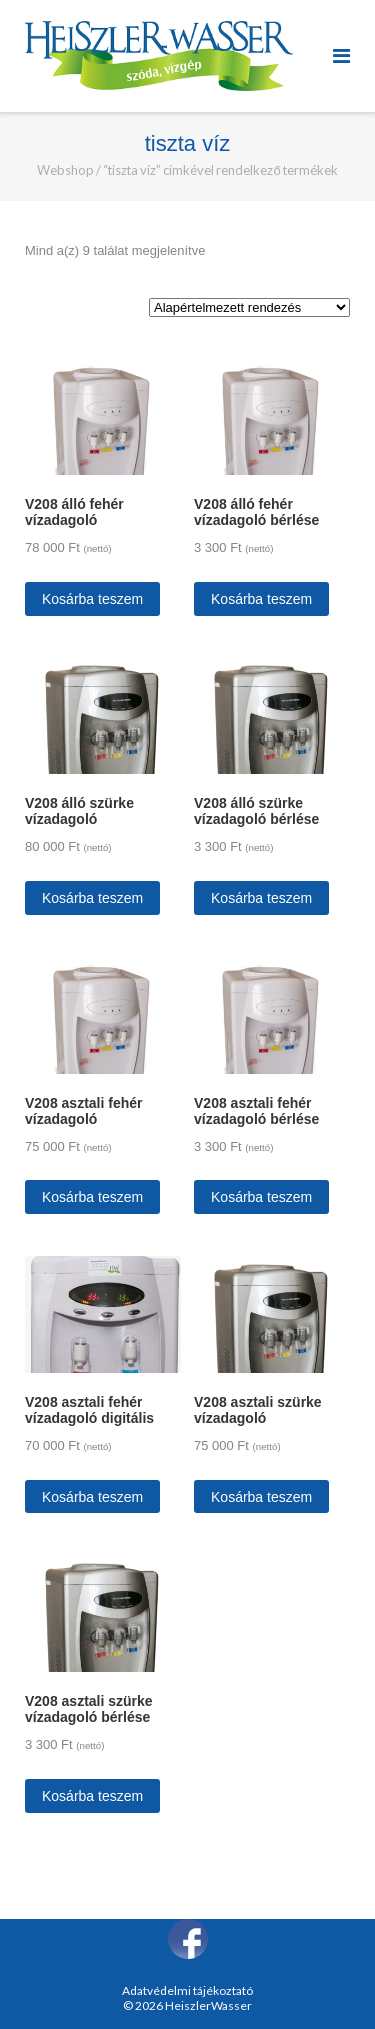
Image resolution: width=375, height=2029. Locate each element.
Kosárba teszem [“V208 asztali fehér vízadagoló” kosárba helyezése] (92, 1197)
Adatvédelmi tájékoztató (187, 1990)
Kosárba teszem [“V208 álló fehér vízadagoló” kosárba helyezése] (92, 599)
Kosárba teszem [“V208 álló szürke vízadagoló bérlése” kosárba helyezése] (261, 898)
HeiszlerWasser (208, 2005)
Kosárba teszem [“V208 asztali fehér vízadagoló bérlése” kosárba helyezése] (261, 1197)
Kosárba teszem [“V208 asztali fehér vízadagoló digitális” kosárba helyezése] (92, 1497)
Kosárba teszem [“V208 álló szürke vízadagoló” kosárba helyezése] (92, 898)
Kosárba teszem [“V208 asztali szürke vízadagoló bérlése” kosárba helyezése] (92, 1796)
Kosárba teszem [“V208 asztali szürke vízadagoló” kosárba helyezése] (261, 1497)
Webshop (65, 170)
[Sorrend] (249, 307)
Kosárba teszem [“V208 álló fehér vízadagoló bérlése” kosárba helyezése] (261, 599)
